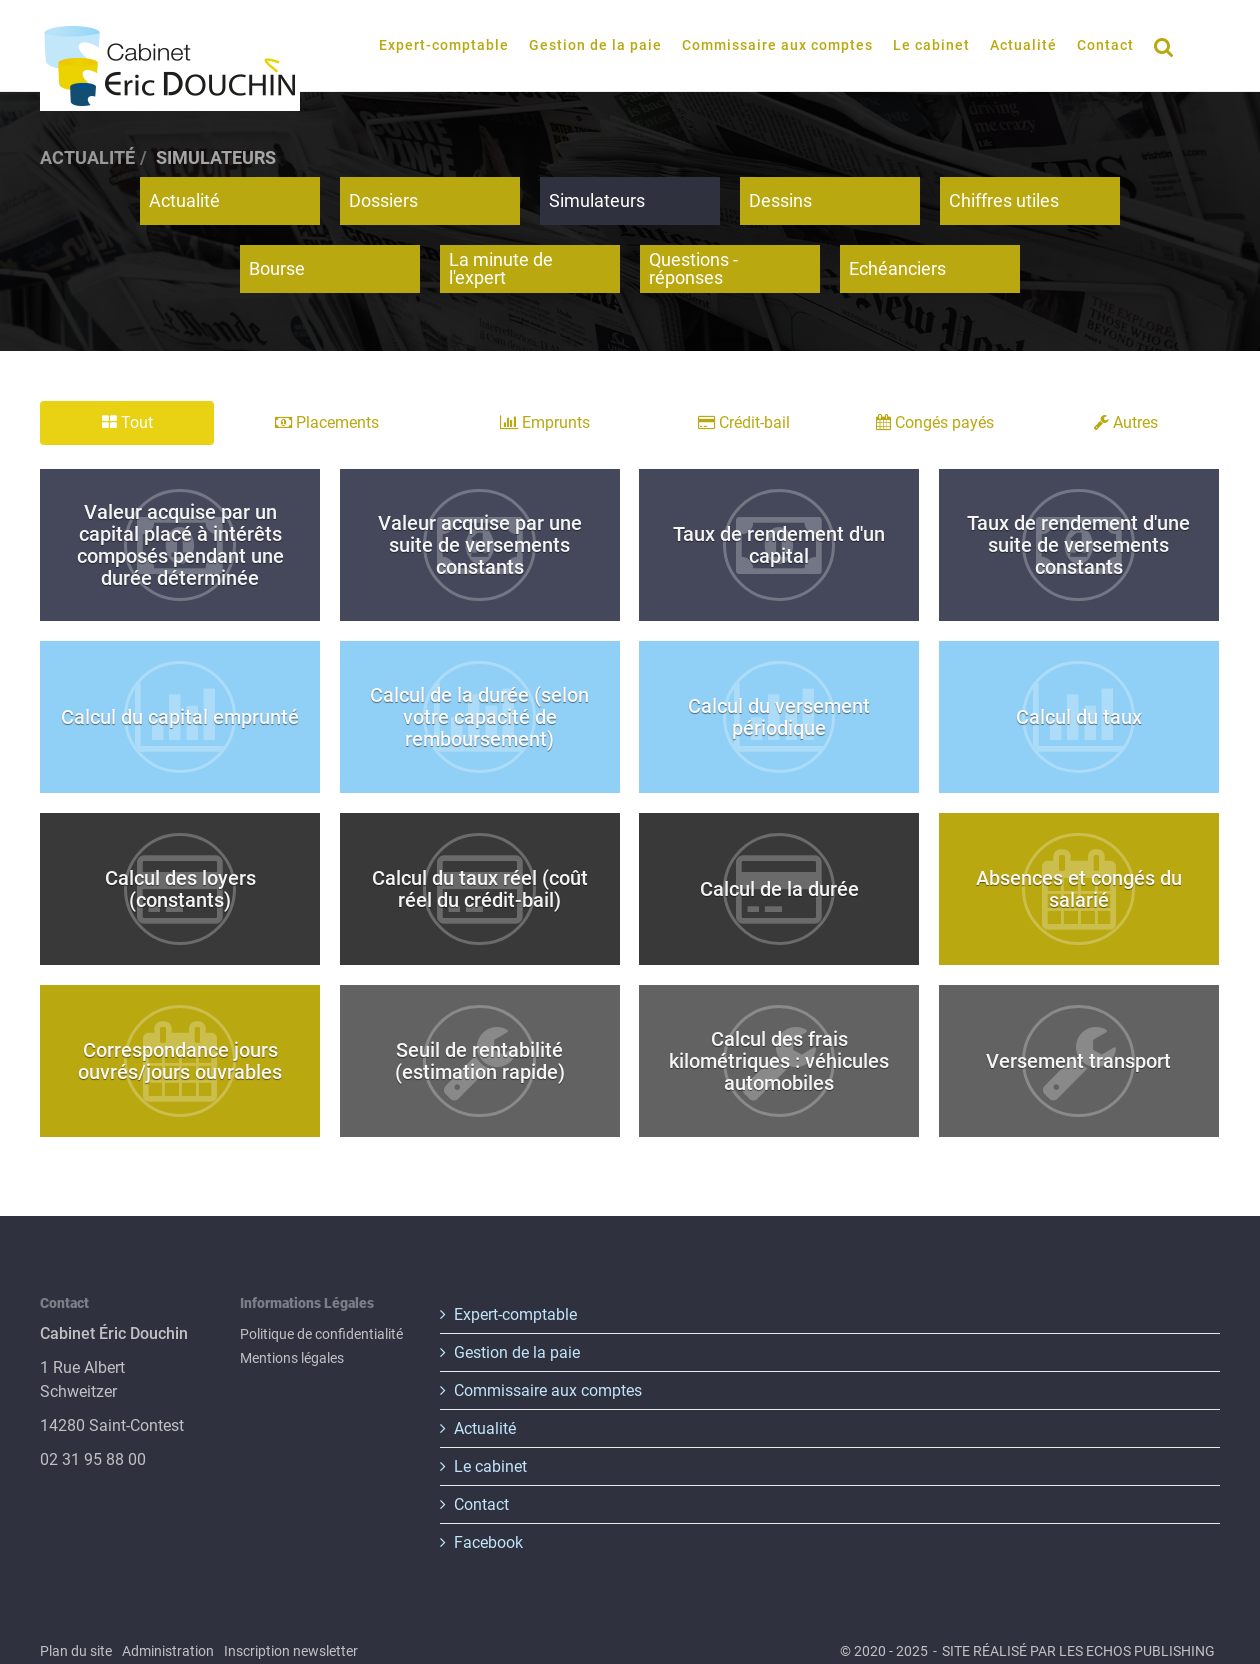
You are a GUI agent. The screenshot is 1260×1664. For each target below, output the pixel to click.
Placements (327, 422)
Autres (1126, 422)
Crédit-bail (744, 422)
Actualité (1023, 45)
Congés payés (935, 422)
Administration (168, 1651)
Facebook (488, 1542)
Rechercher (1169, 45)
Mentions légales (292, 1358)
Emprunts (545, 422)
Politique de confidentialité (321, 1334)
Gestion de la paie (595, 45)
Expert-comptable (444, 45)
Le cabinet (931, 45)
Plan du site (76, 1651)
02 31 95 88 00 (93, 1459)
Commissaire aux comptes (777, 45)
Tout (127, 422)
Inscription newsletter (291, 1651)
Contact (1105, 45)
